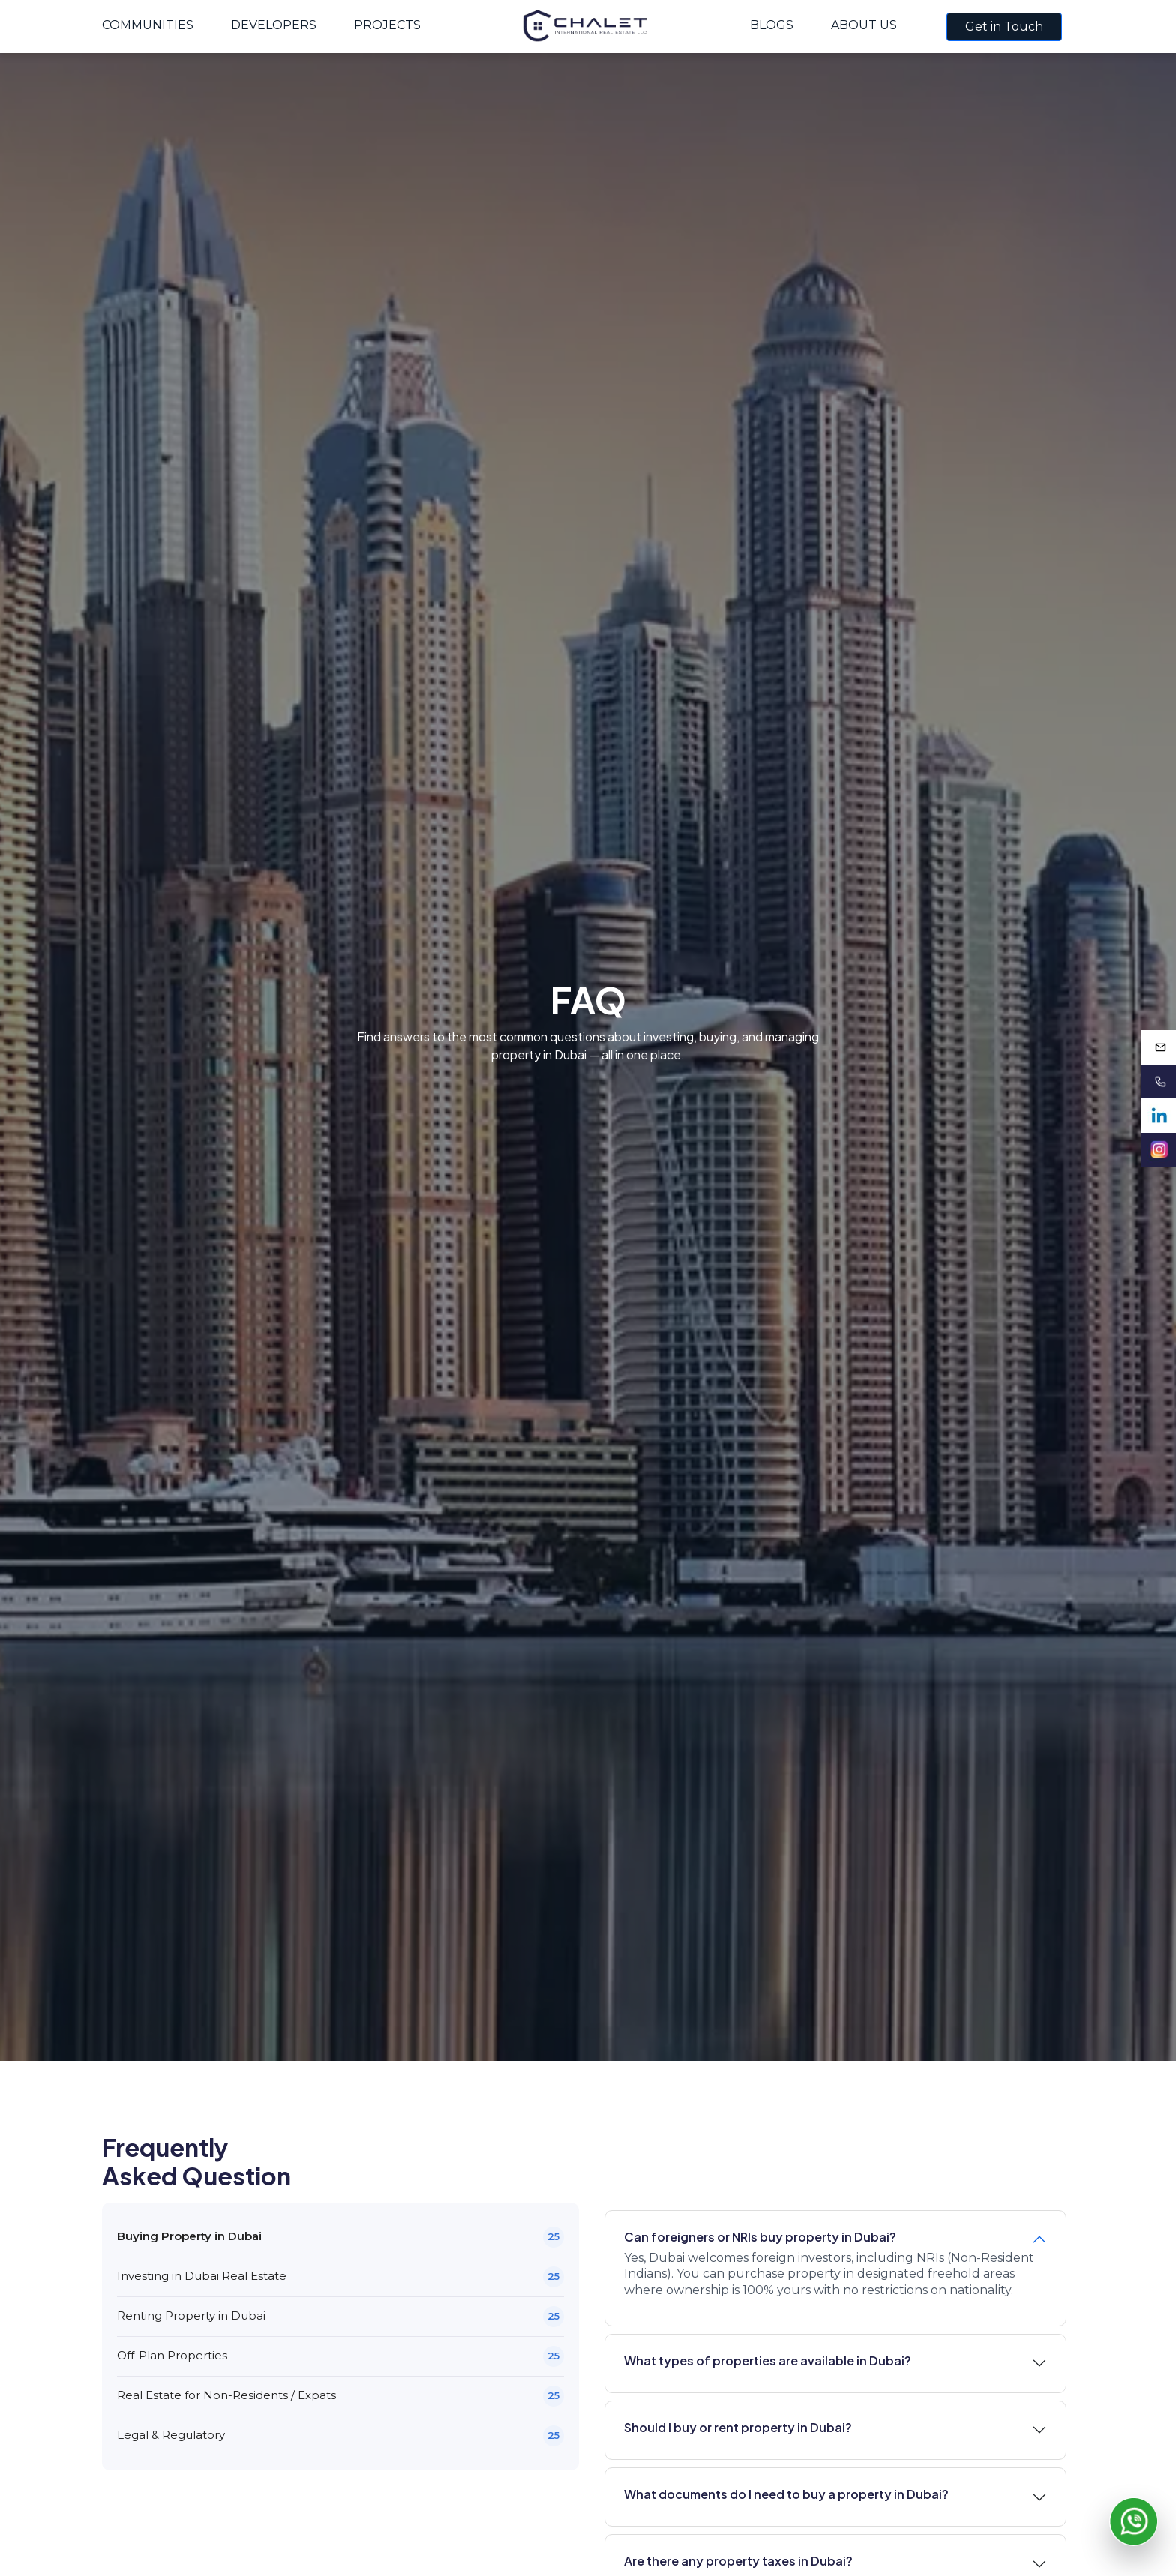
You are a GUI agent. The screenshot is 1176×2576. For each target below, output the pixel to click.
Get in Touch (1004, 26)
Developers (273, 25)
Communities (148, 25)
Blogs (772, 25)
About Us (864, 25)
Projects (387, 25)
